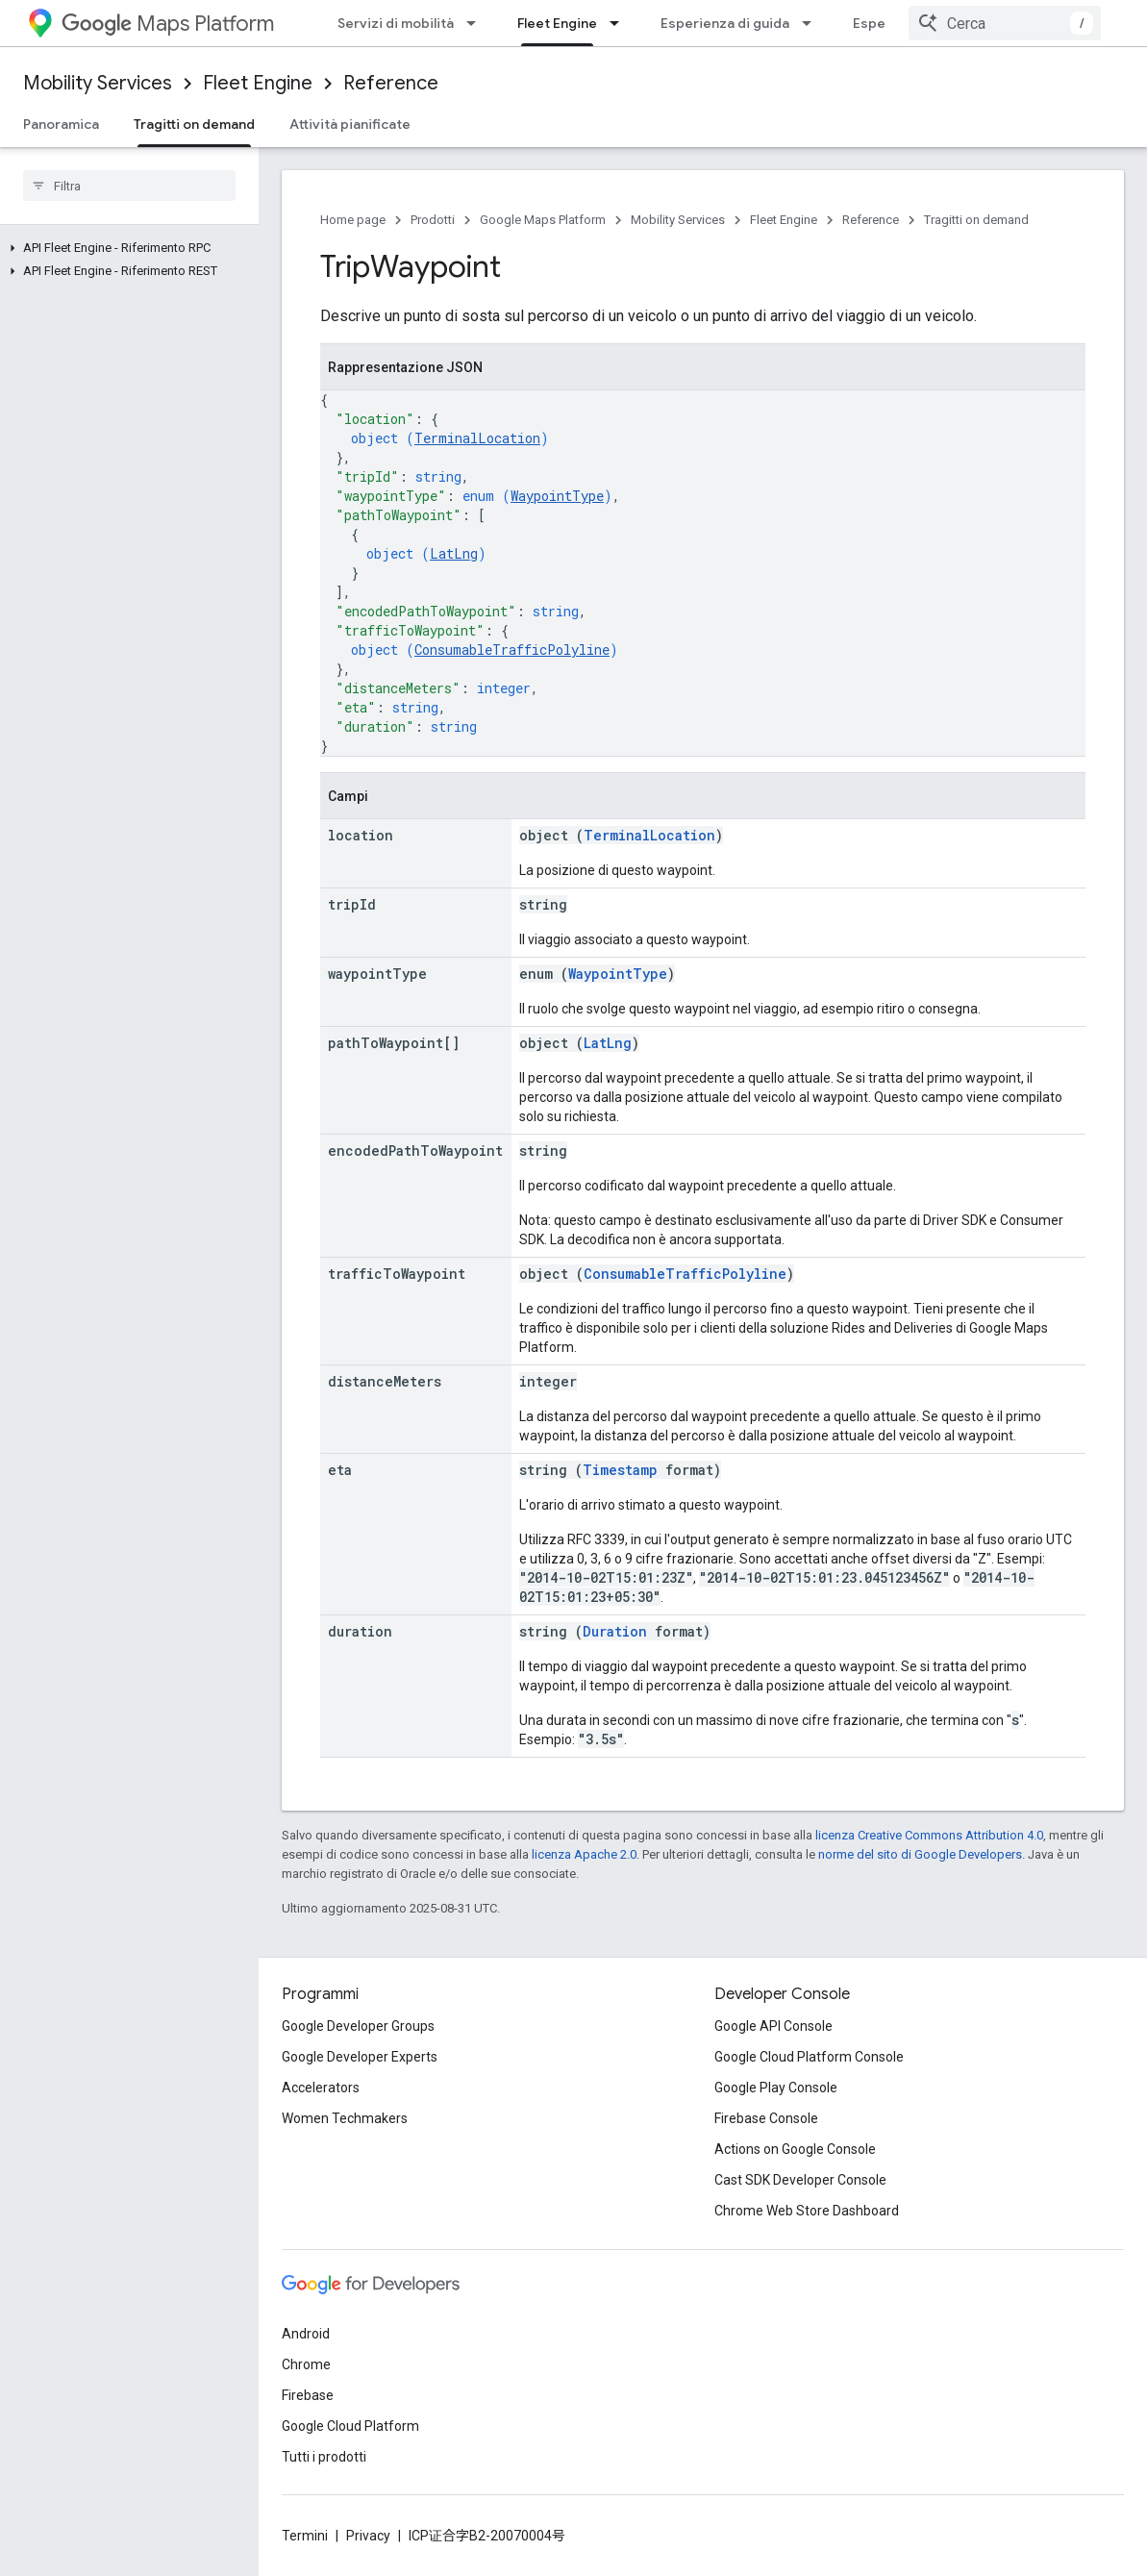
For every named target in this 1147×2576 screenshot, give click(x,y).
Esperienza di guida (725, 23)
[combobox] (1005, 23)
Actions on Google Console (795, 2149)
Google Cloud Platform (350, 2426)
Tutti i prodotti (324, 2456)
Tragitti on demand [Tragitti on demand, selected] (194, 124)
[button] (125, 248)
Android (306, 2333)
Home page (353, 220)
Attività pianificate (350, 124)
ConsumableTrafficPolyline (512, 649)
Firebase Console (766, 2118)
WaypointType (557, 496)
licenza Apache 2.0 (584, 1854)
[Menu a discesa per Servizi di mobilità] (477, 23)
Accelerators (321, 2087)
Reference (390, 83)
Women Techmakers (345, 2118)
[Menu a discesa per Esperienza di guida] (812, 23)
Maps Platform (168, 24)
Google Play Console (775, 2087)
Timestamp (620, 1470)
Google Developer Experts (359, 2056)
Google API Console (773, 2026)
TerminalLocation (477, 438)
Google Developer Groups (358, 2026)
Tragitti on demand (976, 220)
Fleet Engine (257, 83)
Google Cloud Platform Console (809, 2056)
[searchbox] (129, 185)
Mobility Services (97, 83)
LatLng (454, 553)
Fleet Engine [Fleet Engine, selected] (557, 23)
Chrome (306, 2364)
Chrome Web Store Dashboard (806, 2210)
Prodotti (433, 220)
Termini (305, 2535)
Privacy (368, 2535)
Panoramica (61, 124)
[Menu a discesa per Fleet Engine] (620, 23)
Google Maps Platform (543, 220)
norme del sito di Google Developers (920, 1854)
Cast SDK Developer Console (800, 2180)
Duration (615, 1631)
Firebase (308, 2395)
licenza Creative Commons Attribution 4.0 (929, 1835)
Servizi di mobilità (395, 23)
